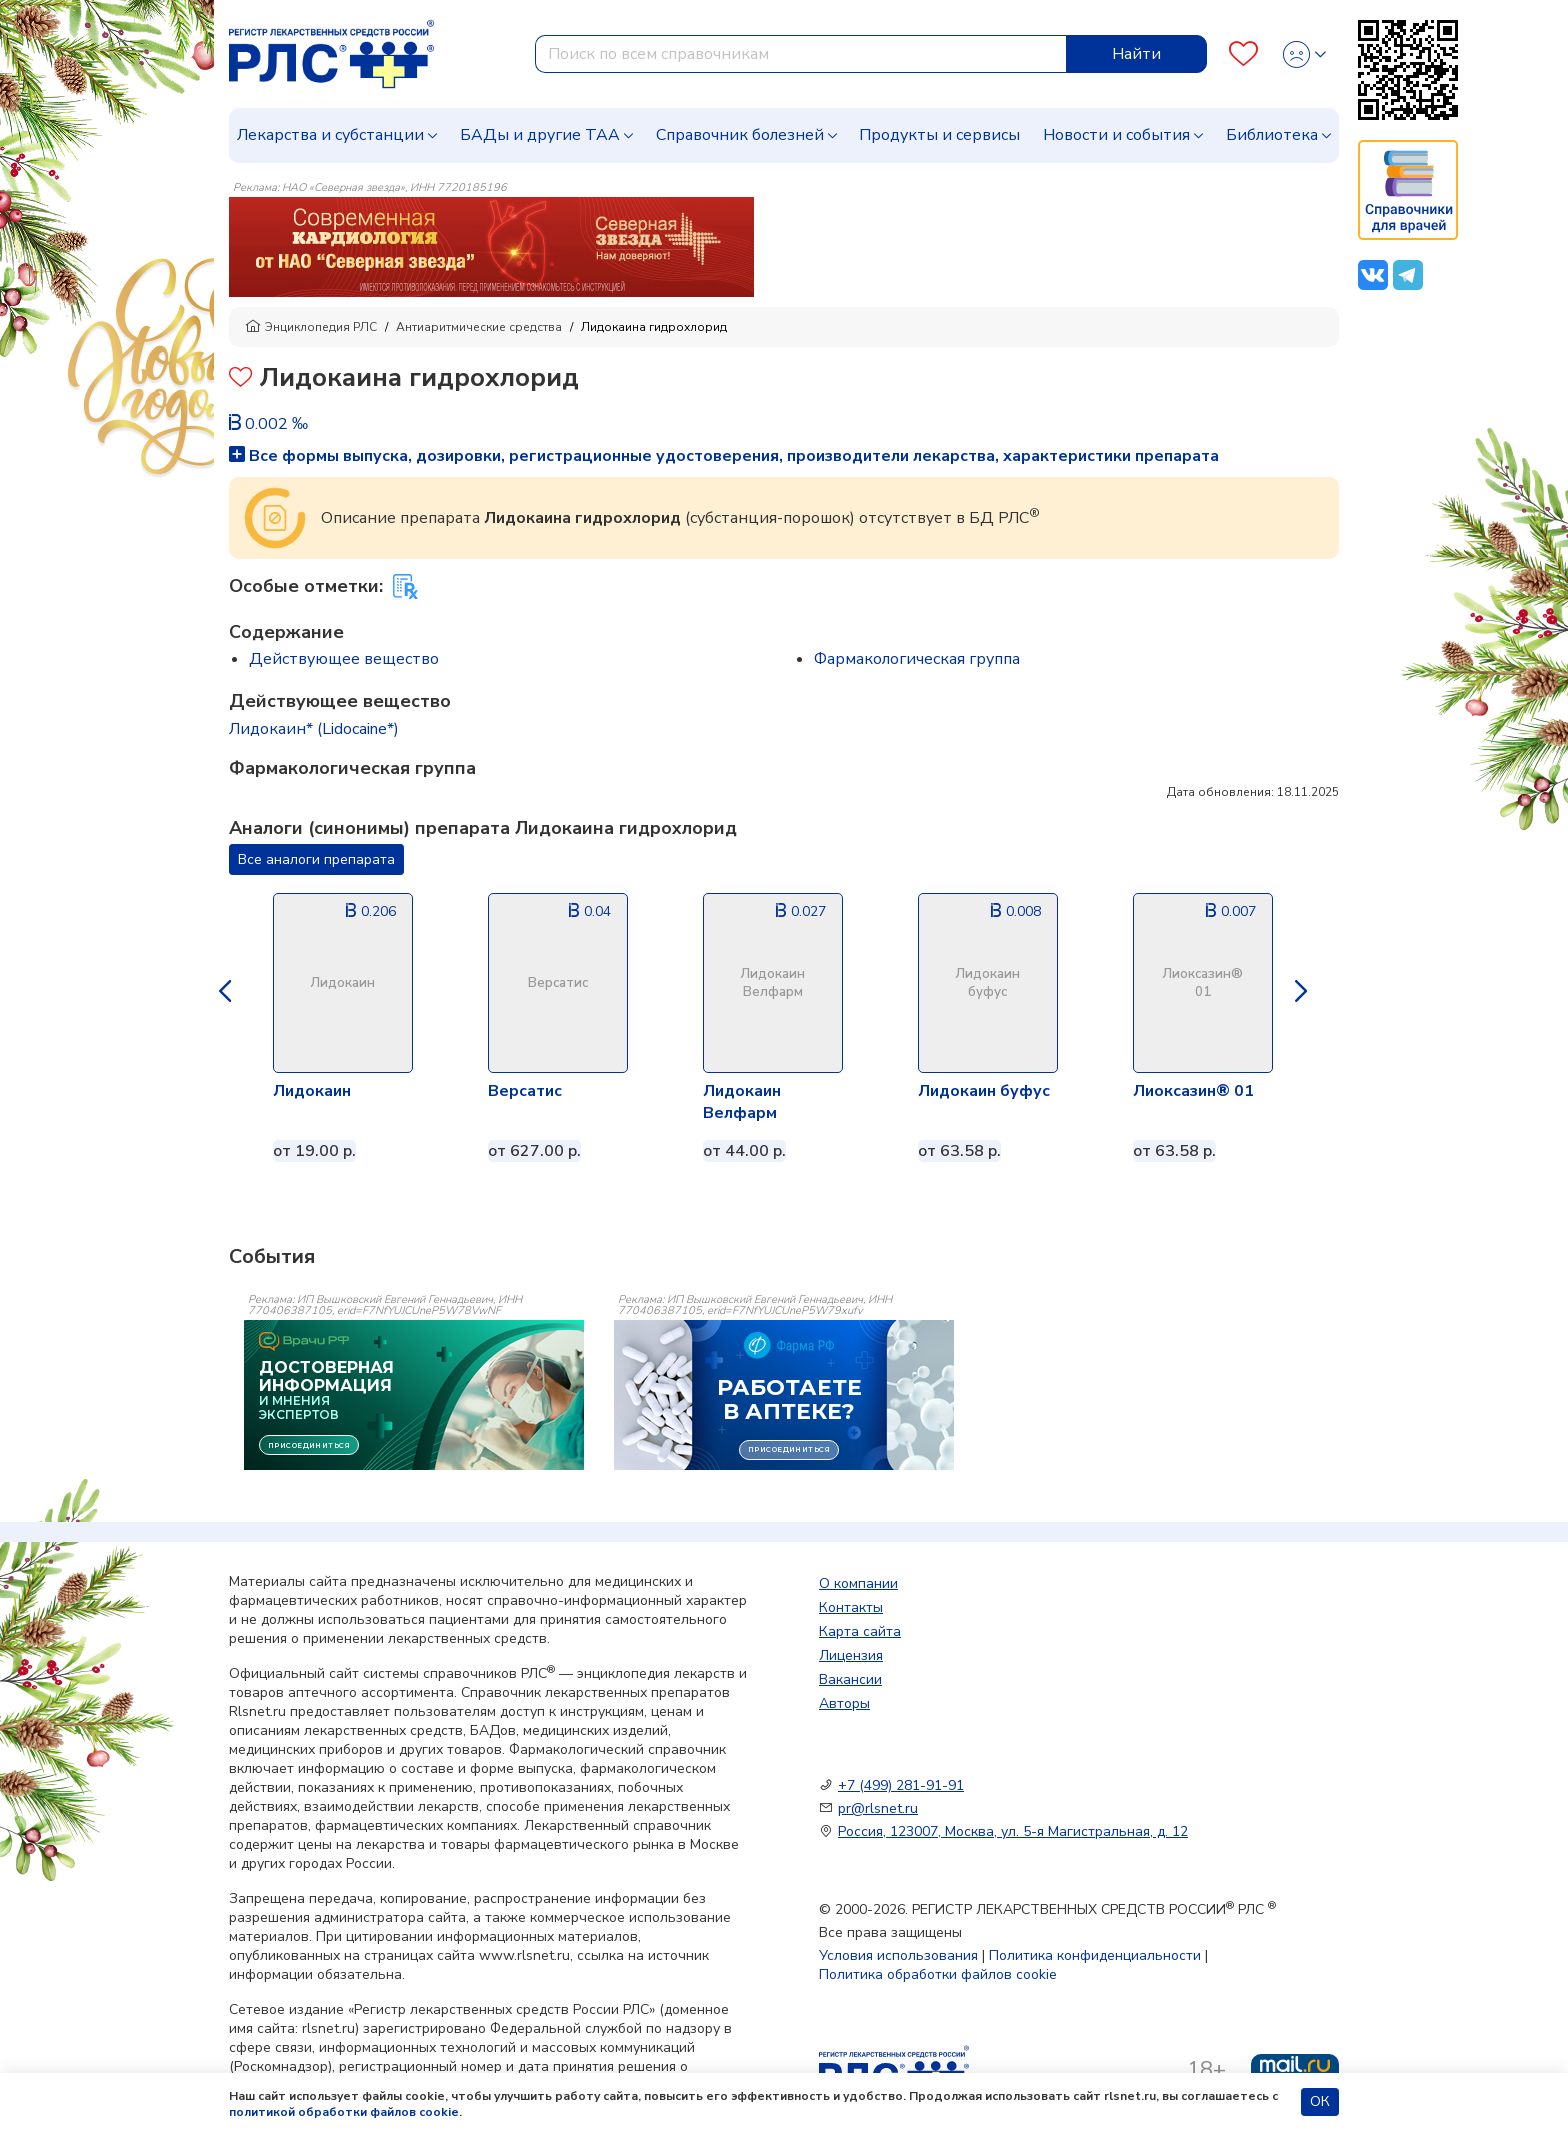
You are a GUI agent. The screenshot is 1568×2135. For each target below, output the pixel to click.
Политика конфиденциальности (1095, 1955)
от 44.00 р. (744, 1151)
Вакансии (850, 1679)
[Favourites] (1243, 54)
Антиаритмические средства (479, 327)
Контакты (851, 1607)
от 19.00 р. (314, 1151)
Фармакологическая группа (917, 659)
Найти (1136, 54)
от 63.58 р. (959, 1151)
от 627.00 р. (534, 1151)
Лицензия (851, 1655)
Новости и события (1116, 135)
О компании (858, 1583)
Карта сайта (860, 1631)
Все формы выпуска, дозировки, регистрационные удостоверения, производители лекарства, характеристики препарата (724, 456)
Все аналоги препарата (316, 859)
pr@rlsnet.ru (878, 1808)
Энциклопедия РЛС (311, 327)
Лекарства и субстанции (330, 135)
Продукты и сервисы (939, 135)
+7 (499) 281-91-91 (901, 1785)
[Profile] (1304, 54)
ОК (1320, 2101)
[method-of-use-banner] (491, 246)
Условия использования (898, 1955)
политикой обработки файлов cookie (344, 2112)
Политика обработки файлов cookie (938, 1974)
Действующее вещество (344, 659)
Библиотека (1272, 135)
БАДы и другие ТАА (540, 135)
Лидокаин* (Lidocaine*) (314, 729)
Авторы (844, 1703)
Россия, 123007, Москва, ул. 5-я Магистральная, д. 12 (1013, 1831)
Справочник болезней (740, 135)
